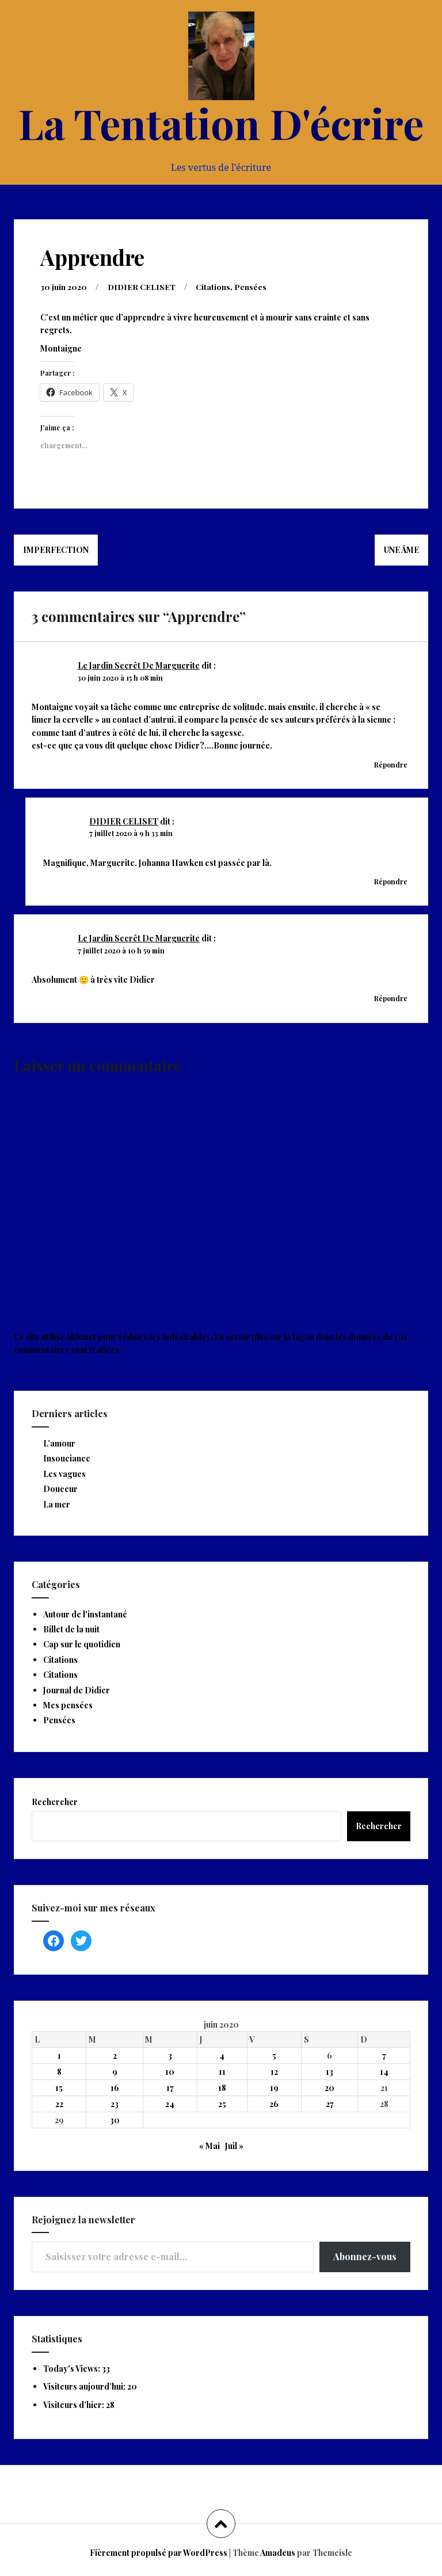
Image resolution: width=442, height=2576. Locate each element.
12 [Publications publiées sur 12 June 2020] (274, 2071)
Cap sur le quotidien (81, 1643)
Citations (214, 286)
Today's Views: (72, 2368)
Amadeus (277, 2552)
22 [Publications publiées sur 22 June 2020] (59, 2103)
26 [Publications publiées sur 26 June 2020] (274, 2103)
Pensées (251, 286)
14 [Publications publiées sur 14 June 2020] (384, 2071)
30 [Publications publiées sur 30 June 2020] (115, 2119)
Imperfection (56, 549)
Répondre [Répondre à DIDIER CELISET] (390, 881)
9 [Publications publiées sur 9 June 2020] (114, 2071)
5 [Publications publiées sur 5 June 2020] (274, 2055)
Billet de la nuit (71, 1628)
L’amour (59, 1442)
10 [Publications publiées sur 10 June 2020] (169, 2071)
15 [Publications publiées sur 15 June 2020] (59, 2087)
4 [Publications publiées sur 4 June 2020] (221, 2055)
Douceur (60, 1488)
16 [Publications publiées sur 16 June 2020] (114, 2087)
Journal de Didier (76, 1689)
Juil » (234, 2145)
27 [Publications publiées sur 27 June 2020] (330, 2103)
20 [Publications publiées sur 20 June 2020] (329, 2087)
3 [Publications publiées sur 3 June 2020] (170, 2055)
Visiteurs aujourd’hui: (85, 2385)
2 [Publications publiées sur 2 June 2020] (115, 2055)
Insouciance (66, 1457)
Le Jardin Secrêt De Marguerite (139, 664)
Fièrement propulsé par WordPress (158, 2552)
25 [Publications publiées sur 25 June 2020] (222, 2103)
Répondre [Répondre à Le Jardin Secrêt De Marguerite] (390, 764)
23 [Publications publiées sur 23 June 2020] (114, 2103)
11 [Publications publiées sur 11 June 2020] (222, 2071)
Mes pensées (68, 1704)
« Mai (209, 2145)
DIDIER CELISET (142, 286)
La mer (56, 1503)
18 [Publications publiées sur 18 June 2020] (222, 2087)
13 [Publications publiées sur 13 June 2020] (329, 2071)
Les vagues (64, 1473)
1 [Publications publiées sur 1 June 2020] (59, 2055)
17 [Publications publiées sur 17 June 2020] (170, 2087)
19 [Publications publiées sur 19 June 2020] (274, 2087)
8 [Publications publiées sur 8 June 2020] (59, 2071)
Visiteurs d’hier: (74, 2404)
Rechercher (55, 1801)
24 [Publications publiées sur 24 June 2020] (169, 2103)
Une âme (401, 549)
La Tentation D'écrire (221, 122)
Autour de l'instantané (85, 1613)
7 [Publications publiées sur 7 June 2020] (384, 2055)
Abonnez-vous (365, 2256)
